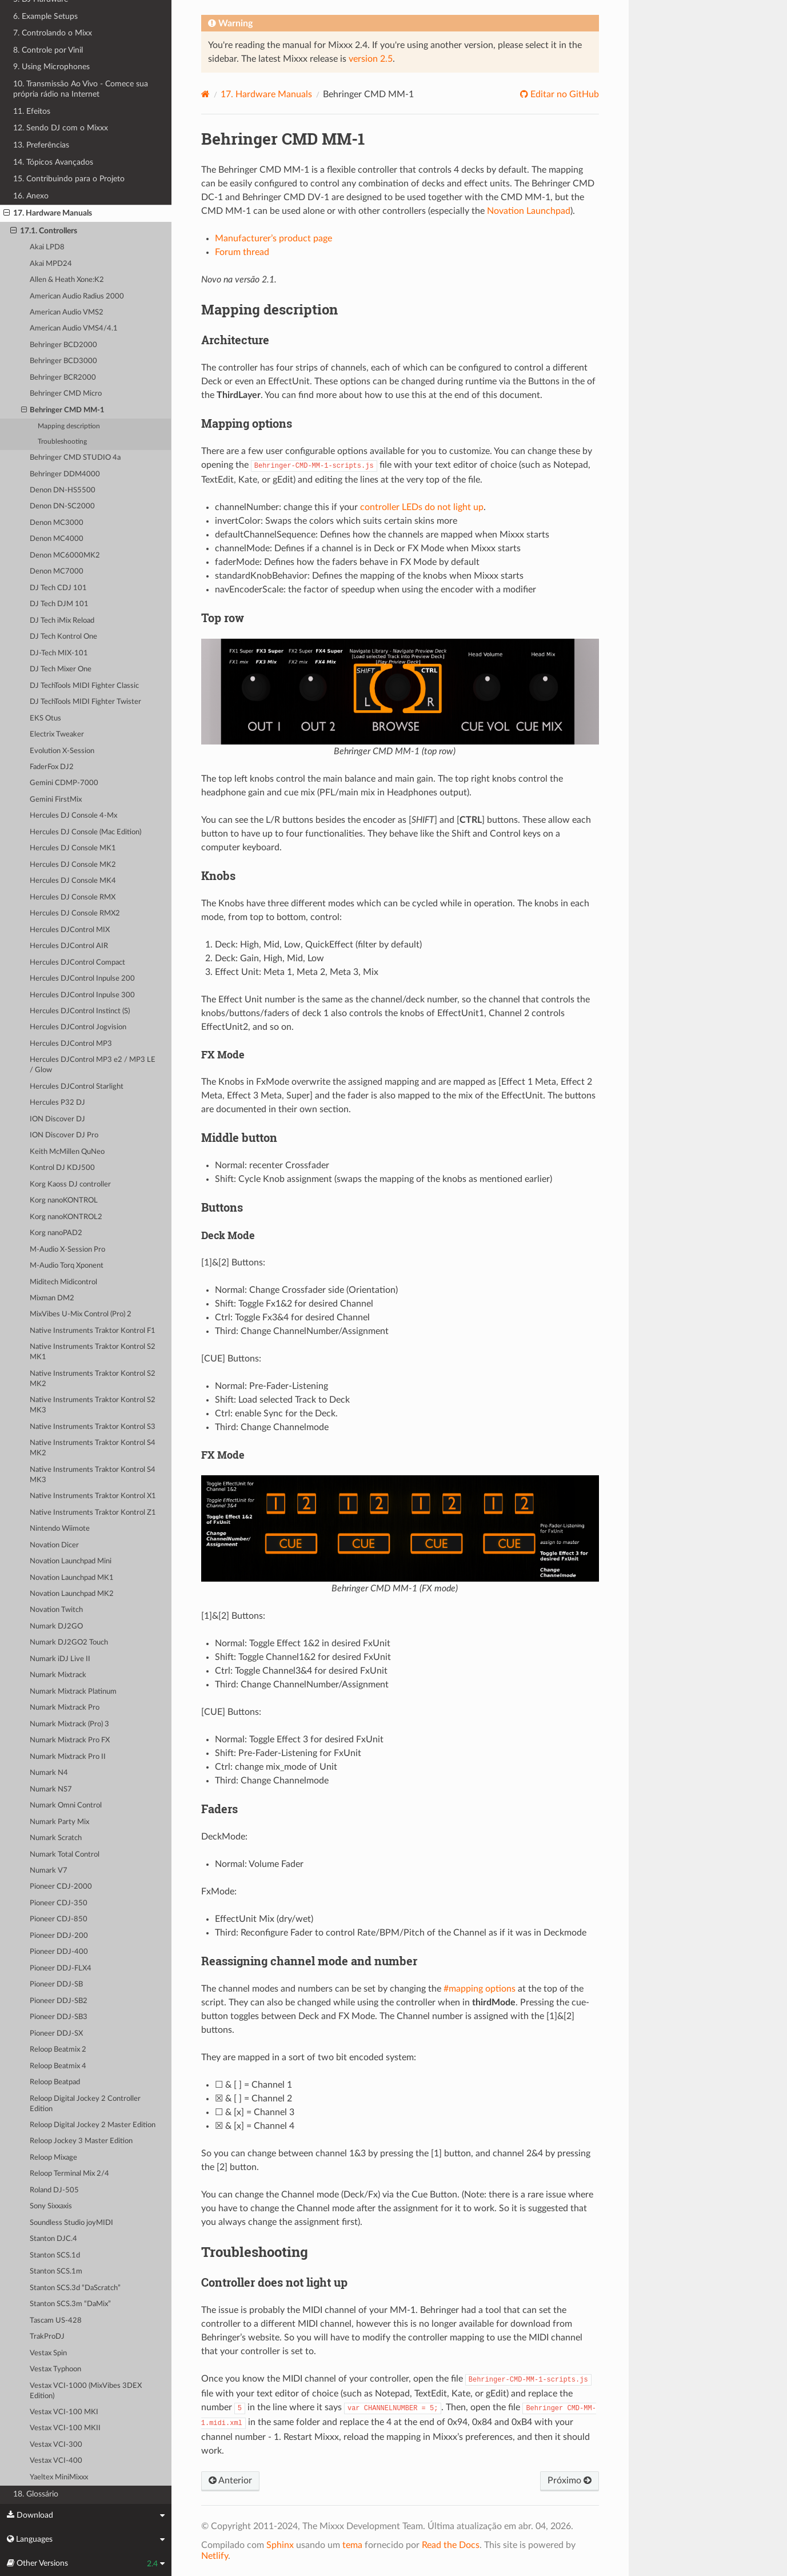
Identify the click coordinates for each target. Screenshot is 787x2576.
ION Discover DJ (57, 1119)
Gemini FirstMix (56, 799)
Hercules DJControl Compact (77, 962)
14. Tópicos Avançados (53, 162)
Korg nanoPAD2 (56, 1233)
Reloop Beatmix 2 (58, 2049)
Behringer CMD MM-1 (63, 410)
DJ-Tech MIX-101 (59, 653)
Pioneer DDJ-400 (59, 1952)
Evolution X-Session (62, 751)
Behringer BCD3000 (63, 361)
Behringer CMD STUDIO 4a (75, 457)
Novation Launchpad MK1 (72, 1578)
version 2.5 (371, 58)
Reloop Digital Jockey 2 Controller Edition (85, 2104)
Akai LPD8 (47, 247)
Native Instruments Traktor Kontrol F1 (92, 1331)
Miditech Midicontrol (63, 1282)
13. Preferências (41, 145)
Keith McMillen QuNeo (67, 1152)
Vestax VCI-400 (56, 2460)
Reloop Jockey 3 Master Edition (81, 2141)
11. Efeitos (31, 111)
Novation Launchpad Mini (70, 1561)
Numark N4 (49, 1773)
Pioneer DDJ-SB (56, 1984)
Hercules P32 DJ (57, 1102)
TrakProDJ (47, 2336)
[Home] (205, 94)
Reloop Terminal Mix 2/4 (69, 2173)
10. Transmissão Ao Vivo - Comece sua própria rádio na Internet (80, 88)
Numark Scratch (56, 1838)
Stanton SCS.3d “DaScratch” (75, 2288)
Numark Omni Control (66, 1805)
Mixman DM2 (52, 1298)
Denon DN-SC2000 (62, 506)
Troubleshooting (62, 442)
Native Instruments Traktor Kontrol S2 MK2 (92, 1379)
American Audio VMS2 (66, 312)
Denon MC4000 (56, 539)
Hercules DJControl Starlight (76, 1086)
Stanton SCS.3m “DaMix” (70, 2304)
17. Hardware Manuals (47, 213)
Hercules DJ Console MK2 (73, 865)
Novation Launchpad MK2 (72, 1594)
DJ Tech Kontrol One (63, 636)
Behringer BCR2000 (63, 377)
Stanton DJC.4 (53, 2239)
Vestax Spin (48, 2353)
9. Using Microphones (51, 66)
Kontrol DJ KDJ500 (62, 1168)
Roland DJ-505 (54, 2190)
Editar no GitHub (563, 94)
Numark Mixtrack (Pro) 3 (69, 1724)
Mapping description (69, 426)
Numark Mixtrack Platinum (73, 1691)
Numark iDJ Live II (60, 1659)
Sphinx (280, 2545)
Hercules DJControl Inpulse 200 (82, 978)
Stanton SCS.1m (56, 2271)
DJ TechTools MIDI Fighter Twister (85, 702)
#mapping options (480, 1988)
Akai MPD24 (51, 264)
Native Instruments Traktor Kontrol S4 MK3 (92, 1475)
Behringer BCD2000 (63, 345)
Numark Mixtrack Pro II (68, 1757)
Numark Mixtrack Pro (64, 1707)
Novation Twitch (56, 1610)
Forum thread (242, 252)
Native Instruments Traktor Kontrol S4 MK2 (92, 1448)
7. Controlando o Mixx (52, 33)
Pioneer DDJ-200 (59, 1936)
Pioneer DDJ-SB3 (58, 2017)
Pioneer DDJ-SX (56, 2033)
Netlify (214, 2556)
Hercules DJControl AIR (69, 946)
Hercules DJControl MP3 (71, 1044)
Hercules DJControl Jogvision (78, 1027)
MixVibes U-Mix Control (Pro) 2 (80, 1314)
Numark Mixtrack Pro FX (70, 1740)
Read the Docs (451, 2545)
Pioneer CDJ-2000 (61, 1886)
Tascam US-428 (56, 2320)
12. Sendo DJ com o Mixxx (60, 128)
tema (352, 2545)
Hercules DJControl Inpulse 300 (82, 995)
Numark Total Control (64, 1854)
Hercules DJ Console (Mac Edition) (85, 832)
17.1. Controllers (43, 231)
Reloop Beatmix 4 (58, 2066)
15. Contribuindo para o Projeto (69, 178)
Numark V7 (48, 1870)
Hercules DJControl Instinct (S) (80, 1011)
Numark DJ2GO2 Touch (69, 1642)
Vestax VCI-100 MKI (64, 2412)
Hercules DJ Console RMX (72, 897)
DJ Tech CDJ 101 (58, 588)
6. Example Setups (45, 16)
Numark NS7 (51, 1789)
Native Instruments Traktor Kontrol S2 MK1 (92, 1352)
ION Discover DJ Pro (64, 1135)
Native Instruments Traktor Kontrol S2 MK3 (92, 1405)
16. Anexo (31, 196)
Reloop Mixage (53, 2157)
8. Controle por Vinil (48, 50)
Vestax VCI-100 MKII (65, 2428)
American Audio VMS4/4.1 (74, 328)
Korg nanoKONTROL (64, 1200)
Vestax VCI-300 (56, 2444)
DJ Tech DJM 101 (59, 604)
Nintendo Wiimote (60, 1528)
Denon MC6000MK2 (65, 555)
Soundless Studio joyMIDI (71, 2223)
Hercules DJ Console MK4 (73, 881)
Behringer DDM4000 (65, 474)
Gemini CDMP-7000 (64, 783)
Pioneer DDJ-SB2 (58, 2001)
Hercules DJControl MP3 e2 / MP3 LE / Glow (92, 1065)
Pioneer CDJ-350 (58, 1903)
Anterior (230, 2480)
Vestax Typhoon (55, 2369)
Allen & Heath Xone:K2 (67, 280)
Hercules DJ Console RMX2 (75, 913)
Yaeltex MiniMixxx (59, 2477)
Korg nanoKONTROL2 (66, 1217)
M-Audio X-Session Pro (67, 1249)
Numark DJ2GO (56, 1626)
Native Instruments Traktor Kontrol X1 (93, 1496)
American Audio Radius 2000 (77, 296)
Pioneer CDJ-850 (58, 1919)
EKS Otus (45, 718)
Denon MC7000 (56, 571)
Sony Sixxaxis (51, 2206)
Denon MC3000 (56, 523)
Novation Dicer (54, 1545)
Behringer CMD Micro (66, 393)
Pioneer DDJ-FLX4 (60, 1968)
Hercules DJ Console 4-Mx (73, 815)
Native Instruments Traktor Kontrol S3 (92, 1427)
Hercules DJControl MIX (70, 930)
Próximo (570, 2480)
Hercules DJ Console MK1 (73, 848)
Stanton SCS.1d (55, 2255)
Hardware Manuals (266, 94)
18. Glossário (35, 2494)
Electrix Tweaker (57, 734)
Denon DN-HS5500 (62, 490)
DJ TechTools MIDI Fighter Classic (84, 686)
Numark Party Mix (59, 1822)
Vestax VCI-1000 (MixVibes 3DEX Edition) (86, 2391)
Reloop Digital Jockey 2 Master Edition (92, 2125)
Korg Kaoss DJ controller (70, 1184)
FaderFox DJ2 (52, 767)
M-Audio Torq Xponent (66, 1265)
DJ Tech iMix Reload (62, 620)
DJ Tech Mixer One (60, 669)
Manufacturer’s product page (273, 238)
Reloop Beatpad (55, 2082)
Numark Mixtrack (58, 1675)
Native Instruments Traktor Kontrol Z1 (93, 1512)
